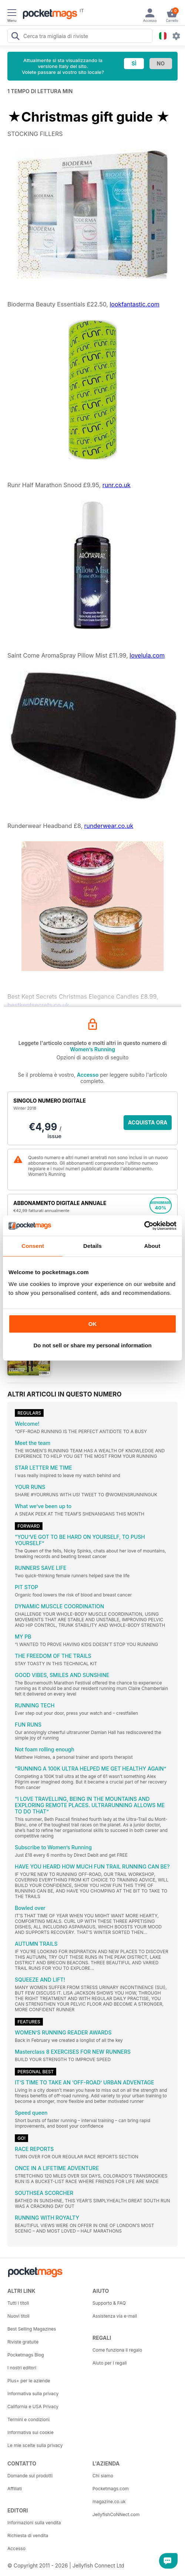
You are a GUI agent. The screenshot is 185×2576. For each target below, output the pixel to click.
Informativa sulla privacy (32, 2393)
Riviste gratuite (22, 2342)
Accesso (87, 1075)
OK (92, 1324)
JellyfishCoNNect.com (115, 2514)
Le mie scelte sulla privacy (35, 2445)
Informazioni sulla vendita (34, 2522)
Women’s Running (92, 1049)
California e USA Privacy (32, 2406)
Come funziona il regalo (117, 2350)
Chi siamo (102, 2475)
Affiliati (14, 2488)
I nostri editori (21, 2367)
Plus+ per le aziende (28, 2380)
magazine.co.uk (109, 2501)
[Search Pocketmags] (15, 37)
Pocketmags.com (110, 2488)
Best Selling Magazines (31, 2329)
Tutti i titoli (18, 2303)
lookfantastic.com (134, 304)
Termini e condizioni (28, 2419)
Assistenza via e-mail (114, 2316)
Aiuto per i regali (109, 2363)
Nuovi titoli (18, 2316)
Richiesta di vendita (27, 2535)
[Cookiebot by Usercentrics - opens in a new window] (144, 1226)
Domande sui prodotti (30, 2475)
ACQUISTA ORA (148, 1122)
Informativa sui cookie (30, 2432)
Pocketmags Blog (25, 2355)
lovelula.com (147, 655)
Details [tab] (92, 1246)
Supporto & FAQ (109, 2303)
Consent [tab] (32, 1246)
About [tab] (152, 1246)
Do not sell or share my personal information (92, 1345)
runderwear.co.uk (109, 825)
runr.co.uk (116, 485)
